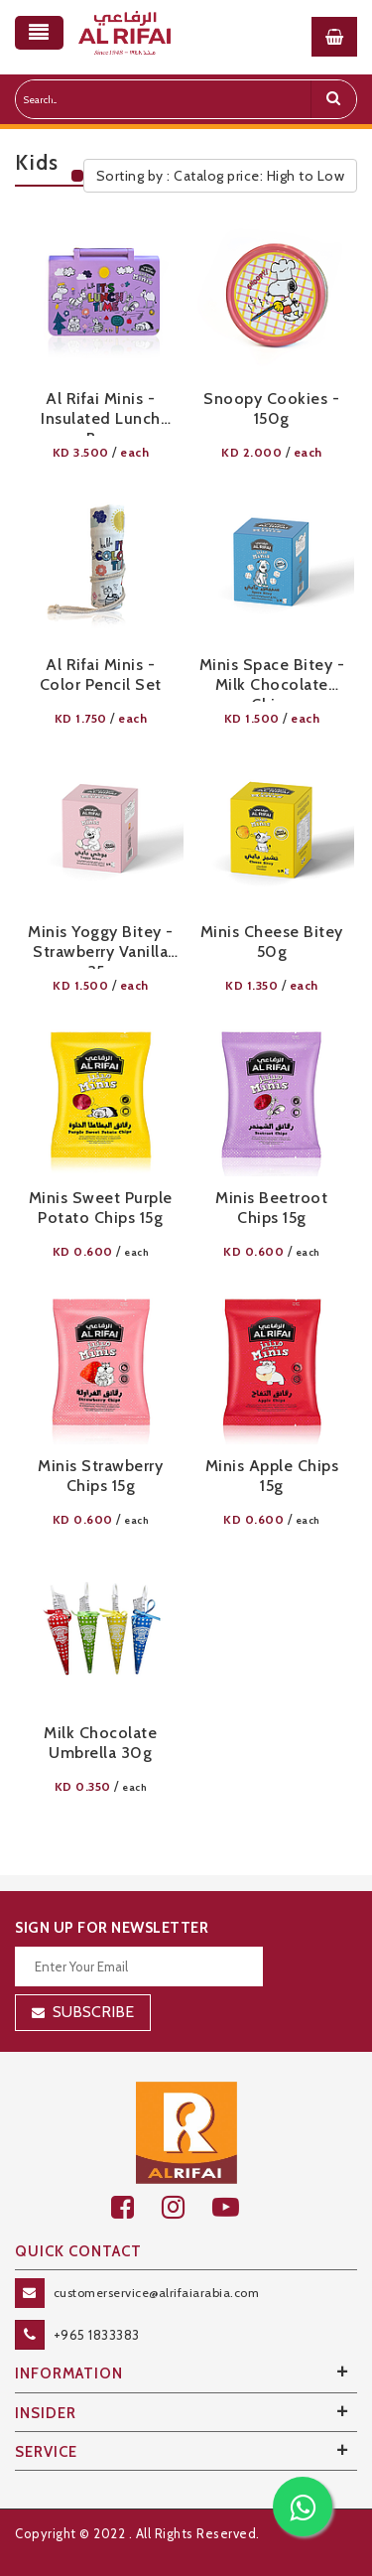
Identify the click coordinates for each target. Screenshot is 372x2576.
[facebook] (136, 2207)
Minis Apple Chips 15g (272, 1475)
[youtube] (236, 2207)
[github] (187, 2207)
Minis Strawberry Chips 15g (100, 1475)
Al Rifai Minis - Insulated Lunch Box (101, 412)
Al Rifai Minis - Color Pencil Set (101, 674)
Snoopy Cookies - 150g (271, 408)
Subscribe (93, 2011)
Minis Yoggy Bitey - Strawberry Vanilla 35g (101, 945)
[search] (333, 99)
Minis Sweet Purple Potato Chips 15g (101, 1207)
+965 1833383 (97, 2335)
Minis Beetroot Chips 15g (271, 1207)
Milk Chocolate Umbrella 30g (100, 1742)
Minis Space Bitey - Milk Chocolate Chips (272, 678)
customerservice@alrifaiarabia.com (157, 2292)
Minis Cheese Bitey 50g (271, 941)
